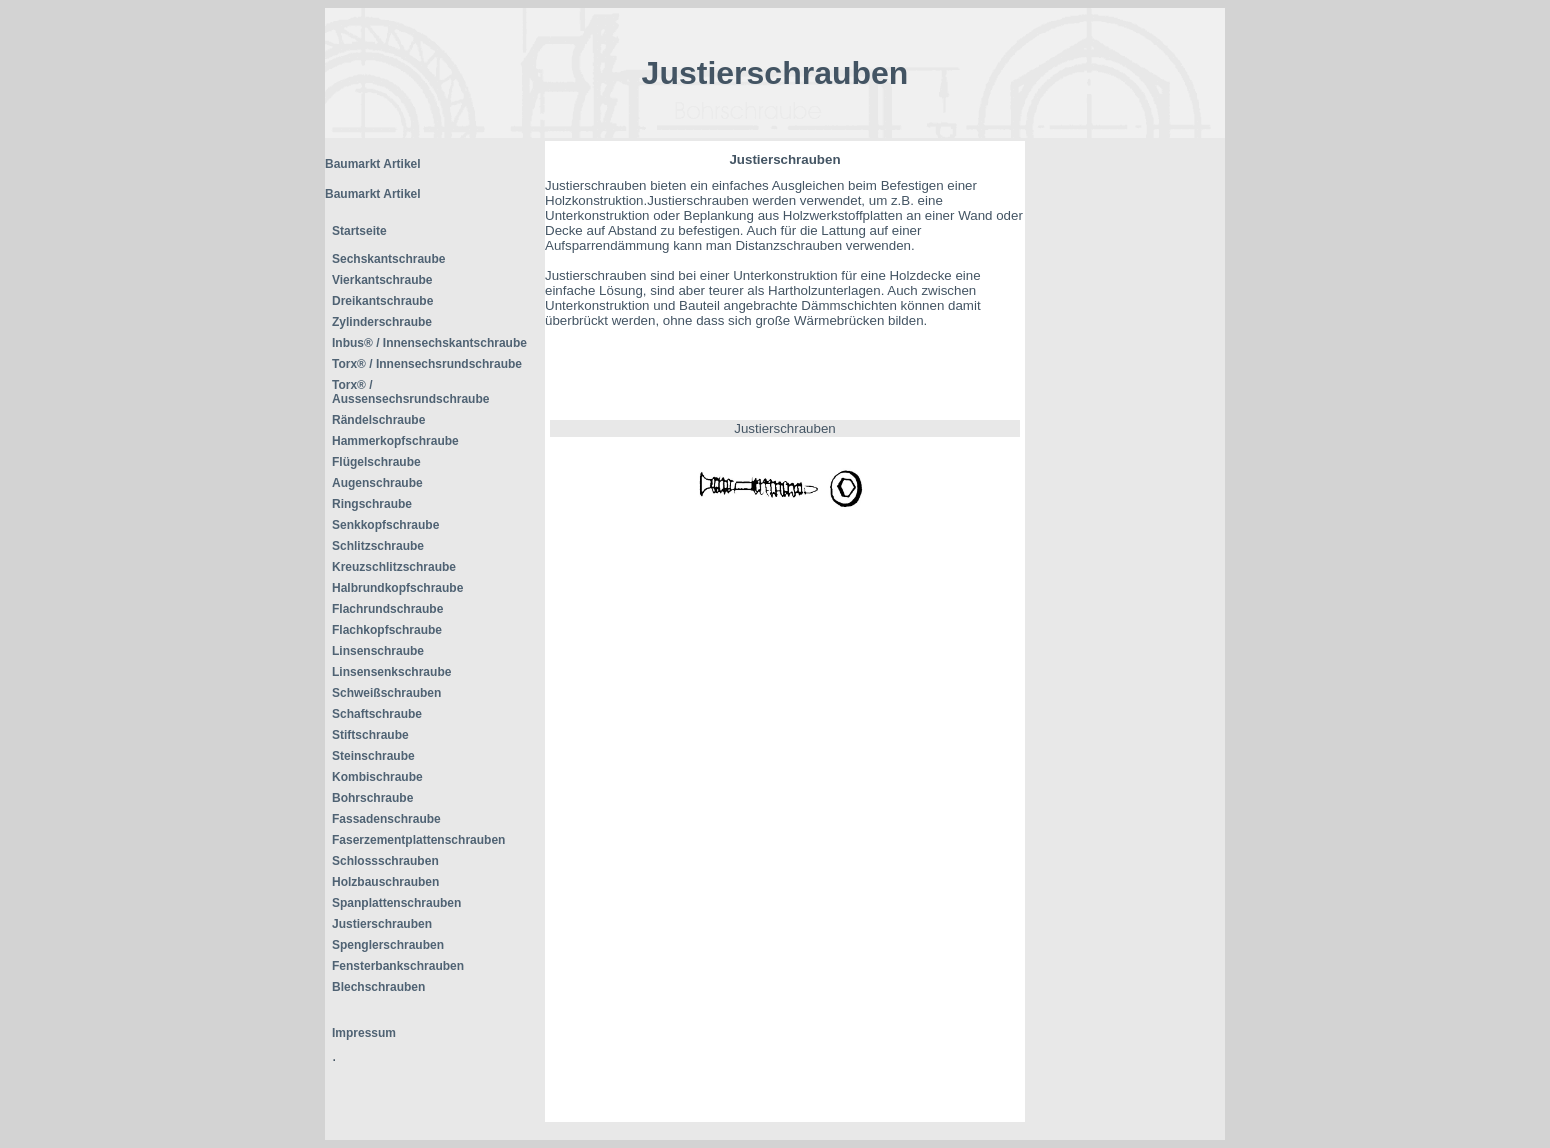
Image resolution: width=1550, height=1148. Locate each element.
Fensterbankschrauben (398, 966)
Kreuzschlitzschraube (394, 567)
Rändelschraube (378, 420)
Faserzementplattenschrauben (418, 840)
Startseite (359, 231)
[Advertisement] (1125, 441)
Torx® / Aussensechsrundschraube (410, 392)
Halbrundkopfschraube (397, 588)
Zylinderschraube (382, 322)
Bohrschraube (372, 798)
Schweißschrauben (386, 693)
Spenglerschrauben (388, 945)
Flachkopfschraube (387, 630)
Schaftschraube (377, 714)
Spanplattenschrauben (396, 903)
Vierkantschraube (382, 280)
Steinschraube (373, 756)
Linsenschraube (378, 651)
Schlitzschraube (378, 546)
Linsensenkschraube (391, 672)
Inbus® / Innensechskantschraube (429, 343)
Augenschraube (377, 483)
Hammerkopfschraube (395, 441)
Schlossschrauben (385, 861)
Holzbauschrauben (385, 882)
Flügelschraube (376, 462)
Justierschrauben (382, 924)
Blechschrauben (378, 987)
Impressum (364, 1033)
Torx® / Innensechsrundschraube (427, 364)
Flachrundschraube (387, 609)
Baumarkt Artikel (373, 164)
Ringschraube (372, 504)
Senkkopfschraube (385, 525)
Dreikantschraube (382, 301)
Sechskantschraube (388, 259)
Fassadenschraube (386, 819)
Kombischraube (377, 777)
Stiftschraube (370, 735)
